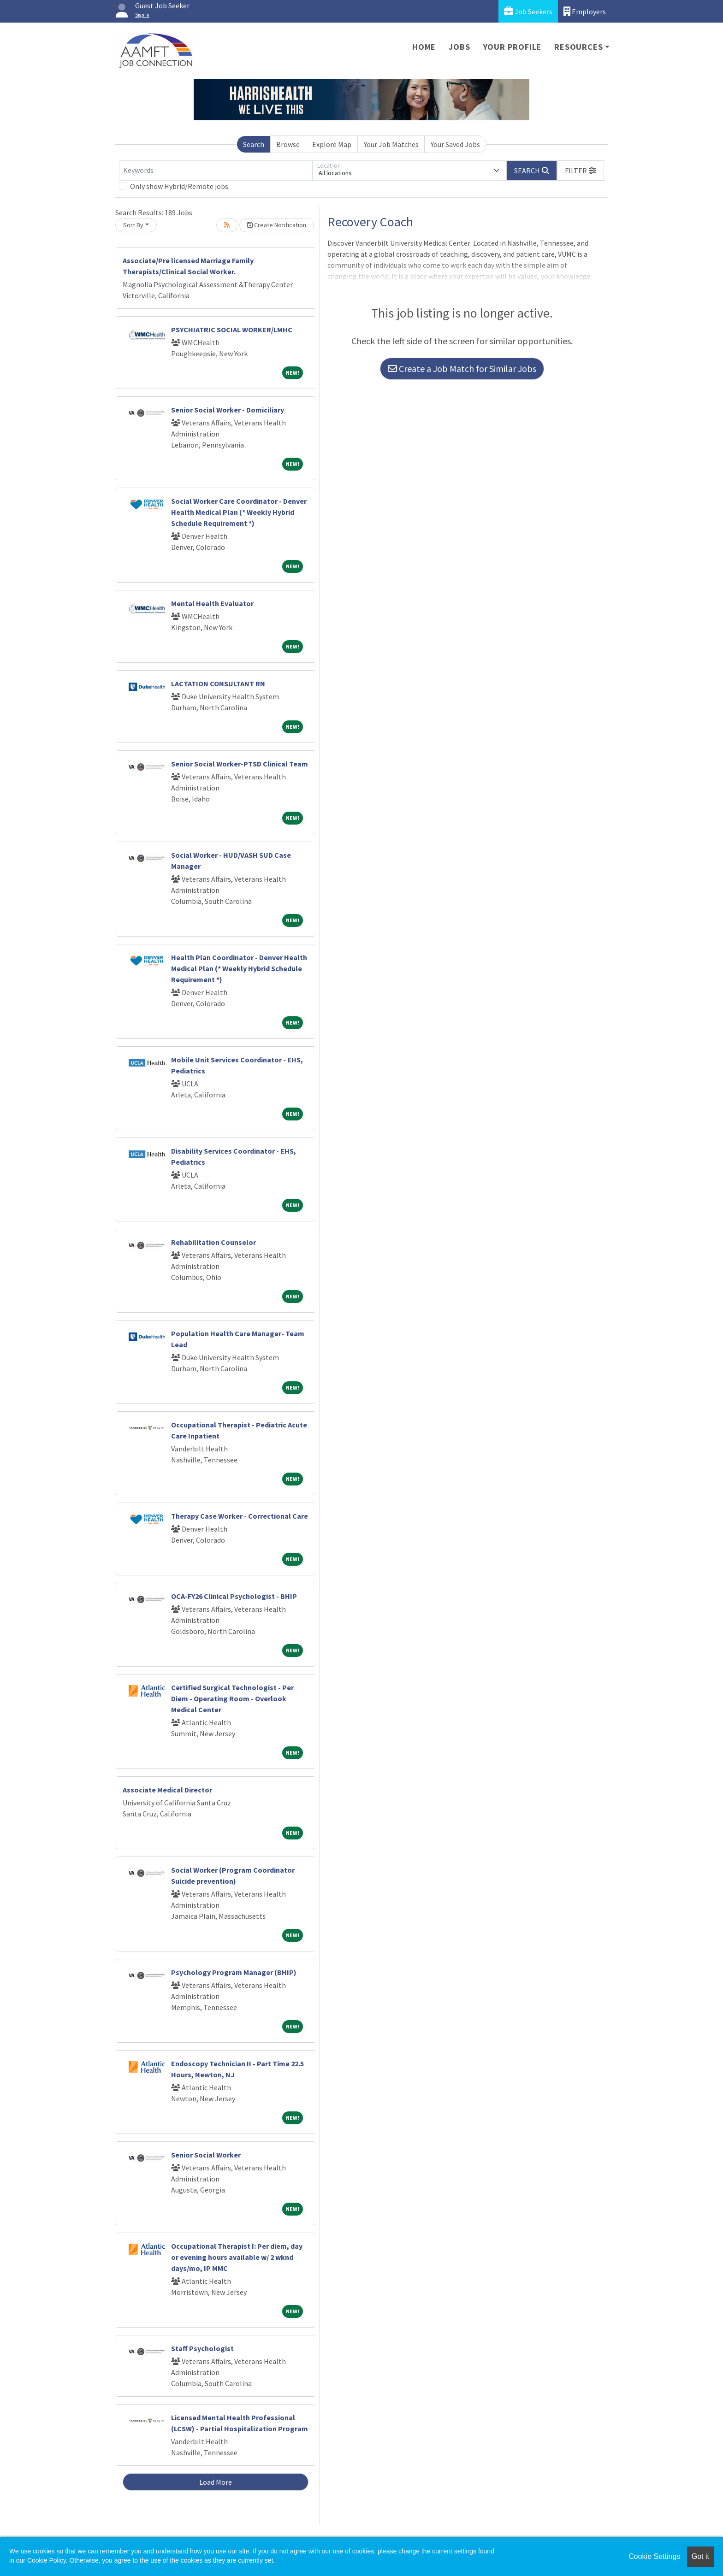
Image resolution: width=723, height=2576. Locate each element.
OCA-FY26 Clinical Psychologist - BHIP (234, 1596)
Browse (288, 144)
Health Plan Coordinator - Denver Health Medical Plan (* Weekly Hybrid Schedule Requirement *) (239, 968)
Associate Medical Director (167, 1789)
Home (424, 46)
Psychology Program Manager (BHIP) (233, 1972)
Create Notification (276, 225)
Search (253, 144)
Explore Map (331, 144)
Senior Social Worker (206, 2154)
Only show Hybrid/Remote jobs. (180, 186)
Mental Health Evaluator (212, 603)
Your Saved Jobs (455, 144)
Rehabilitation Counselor (213, 1242)
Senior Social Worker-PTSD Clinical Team (239, 763)
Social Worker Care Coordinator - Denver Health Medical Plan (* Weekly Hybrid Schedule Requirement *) (239, 512)
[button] (580, 170)
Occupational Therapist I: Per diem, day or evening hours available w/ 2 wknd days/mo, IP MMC (236, 2257)
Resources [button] (578, 46)
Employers (584, 11)
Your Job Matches (391, 144)
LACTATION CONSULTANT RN (218, 683)
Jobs (459, 46)
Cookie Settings (654, 2556)
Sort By (133, 225)
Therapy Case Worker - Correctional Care (239, 1516)
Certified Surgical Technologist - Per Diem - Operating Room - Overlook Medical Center (232, 1698)
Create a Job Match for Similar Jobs (462, 368)
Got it (700, 2556)
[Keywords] (216, 170)
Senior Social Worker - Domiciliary (227, 409)
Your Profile (512, 46)
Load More (215, 2482)
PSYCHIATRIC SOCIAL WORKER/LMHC (231, 329)
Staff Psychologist (202, 2348)
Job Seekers (528, 11)
